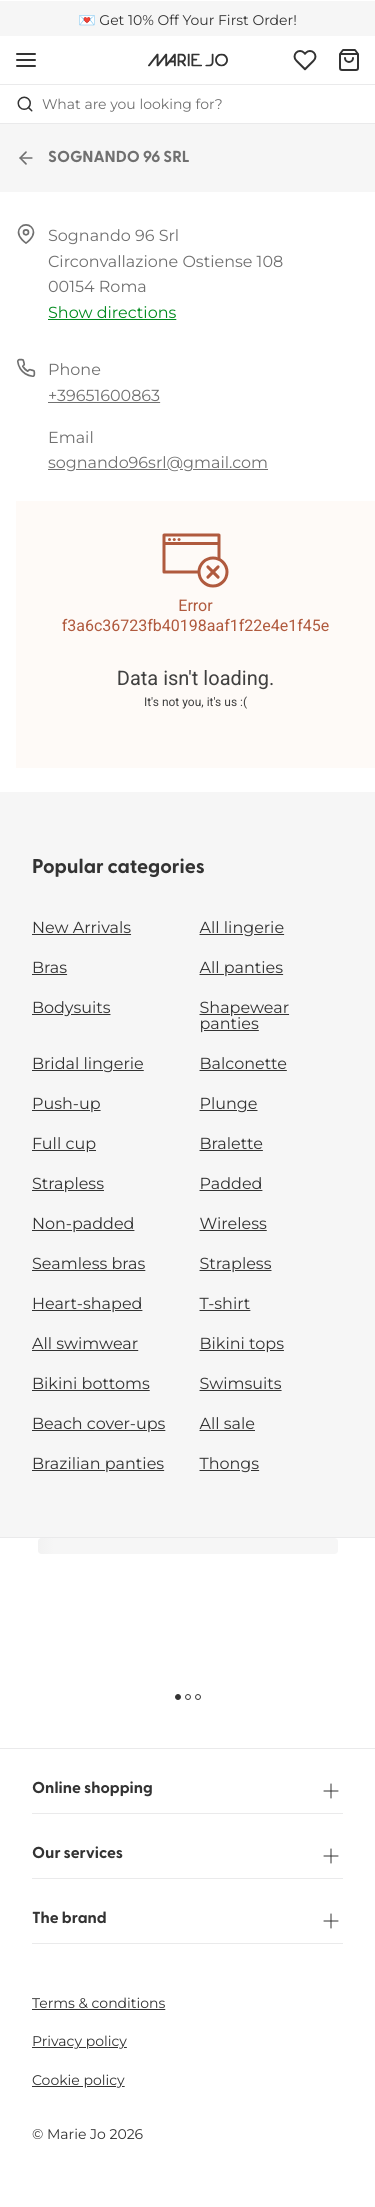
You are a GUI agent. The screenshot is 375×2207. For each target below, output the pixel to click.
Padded (231, 1184)
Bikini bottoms (91, 1384)
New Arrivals (81, 928)
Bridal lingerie (88, 1064)
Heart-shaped (87, 1304)
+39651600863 (104, 396)
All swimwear (85, 1344)
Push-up (66, 1104)
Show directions (112, 313)
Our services (187, 1856)
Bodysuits (71, 1008)
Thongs (230, 1464)
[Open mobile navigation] (26, 60)
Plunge (229, 1104)
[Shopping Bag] (349, 60)
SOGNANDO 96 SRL (103, 158)
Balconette (243, 1064)
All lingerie (242, 928)
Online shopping (187, 1791)
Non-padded (83, 1224)
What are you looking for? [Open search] (119, 104)
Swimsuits (241, 1384)
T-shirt (225, 1304)
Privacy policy (79, 2041)
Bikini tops (242, 1344)
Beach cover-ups (98, 1424)
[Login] (305, 60)
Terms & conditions (98, 2003)
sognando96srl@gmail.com (158, 463)
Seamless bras (88, 1264)
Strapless (68, 1184)
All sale (228, 1424)
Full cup (64, 1144)
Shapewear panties (245, 1016)
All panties (242, 968)
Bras (49, 968)
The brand (187, 1921)
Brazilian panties (98, 1464)
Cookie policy (78, 2080)
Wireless (233, 1224)
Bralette (231, 1144)
